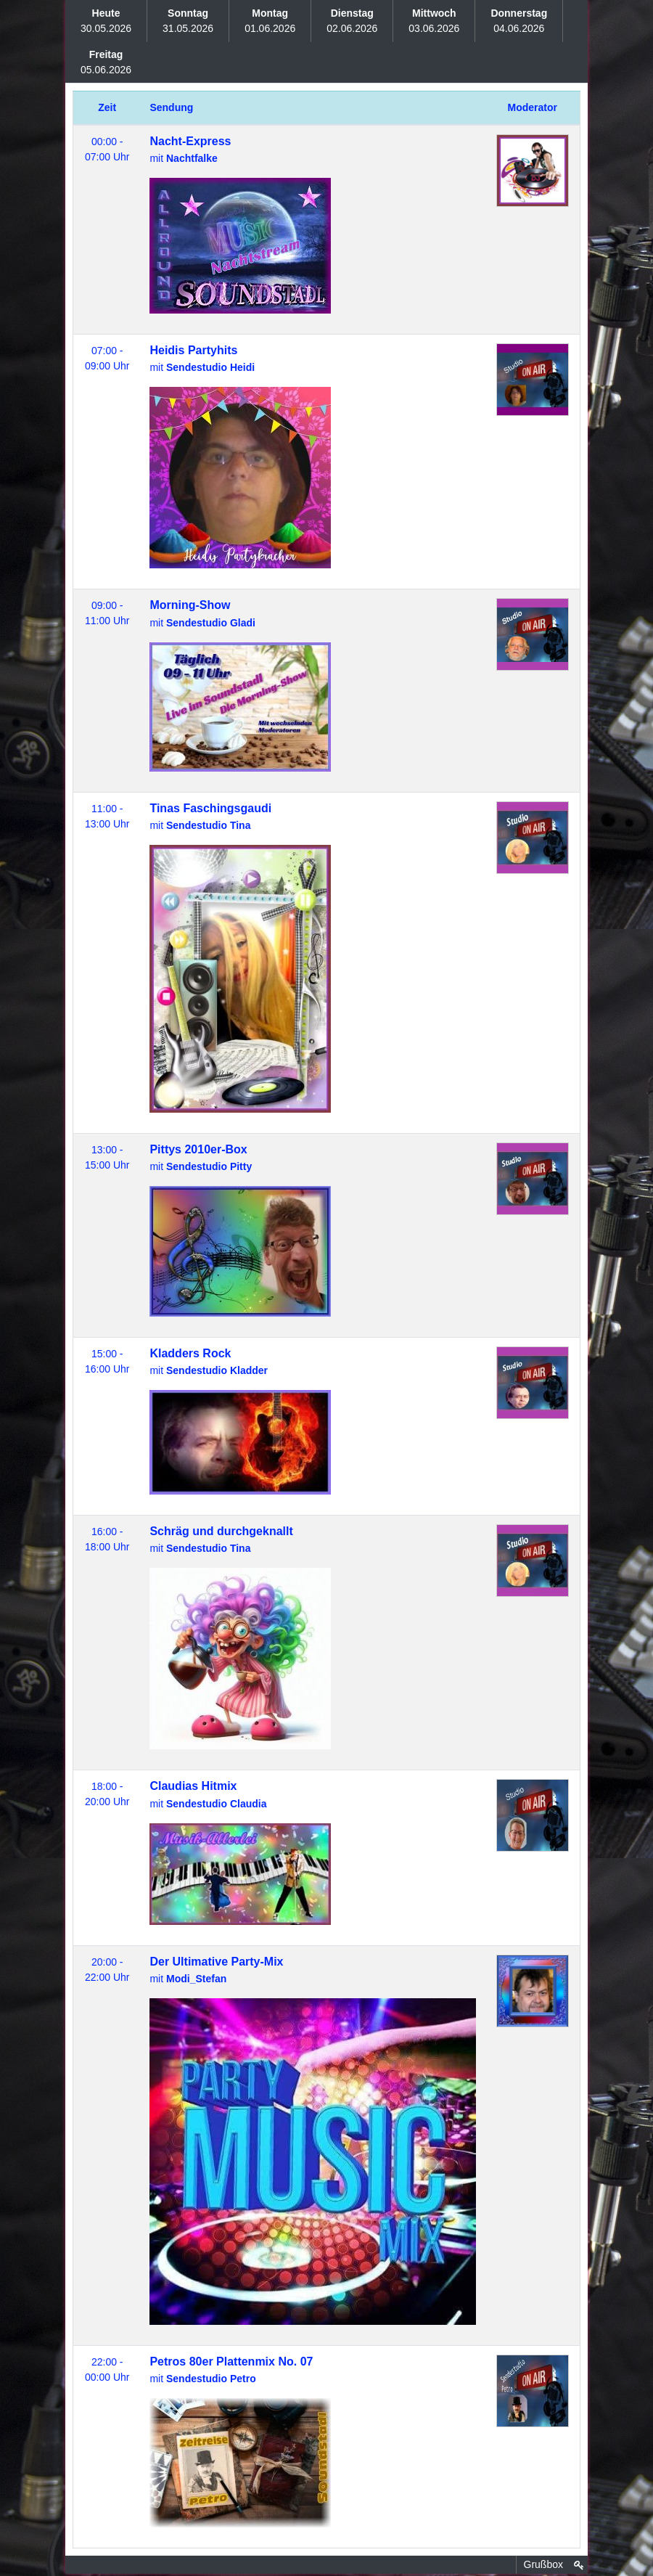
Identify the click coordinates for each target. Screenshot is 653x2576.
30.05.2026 (106, 20)
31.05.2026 (188, 20)
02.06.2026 (351, 20)
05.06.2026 (106, 62)
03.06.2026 (433, 20)
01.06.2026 (270, 20)
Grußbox (543, 2564)
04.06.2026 (518, 20)
